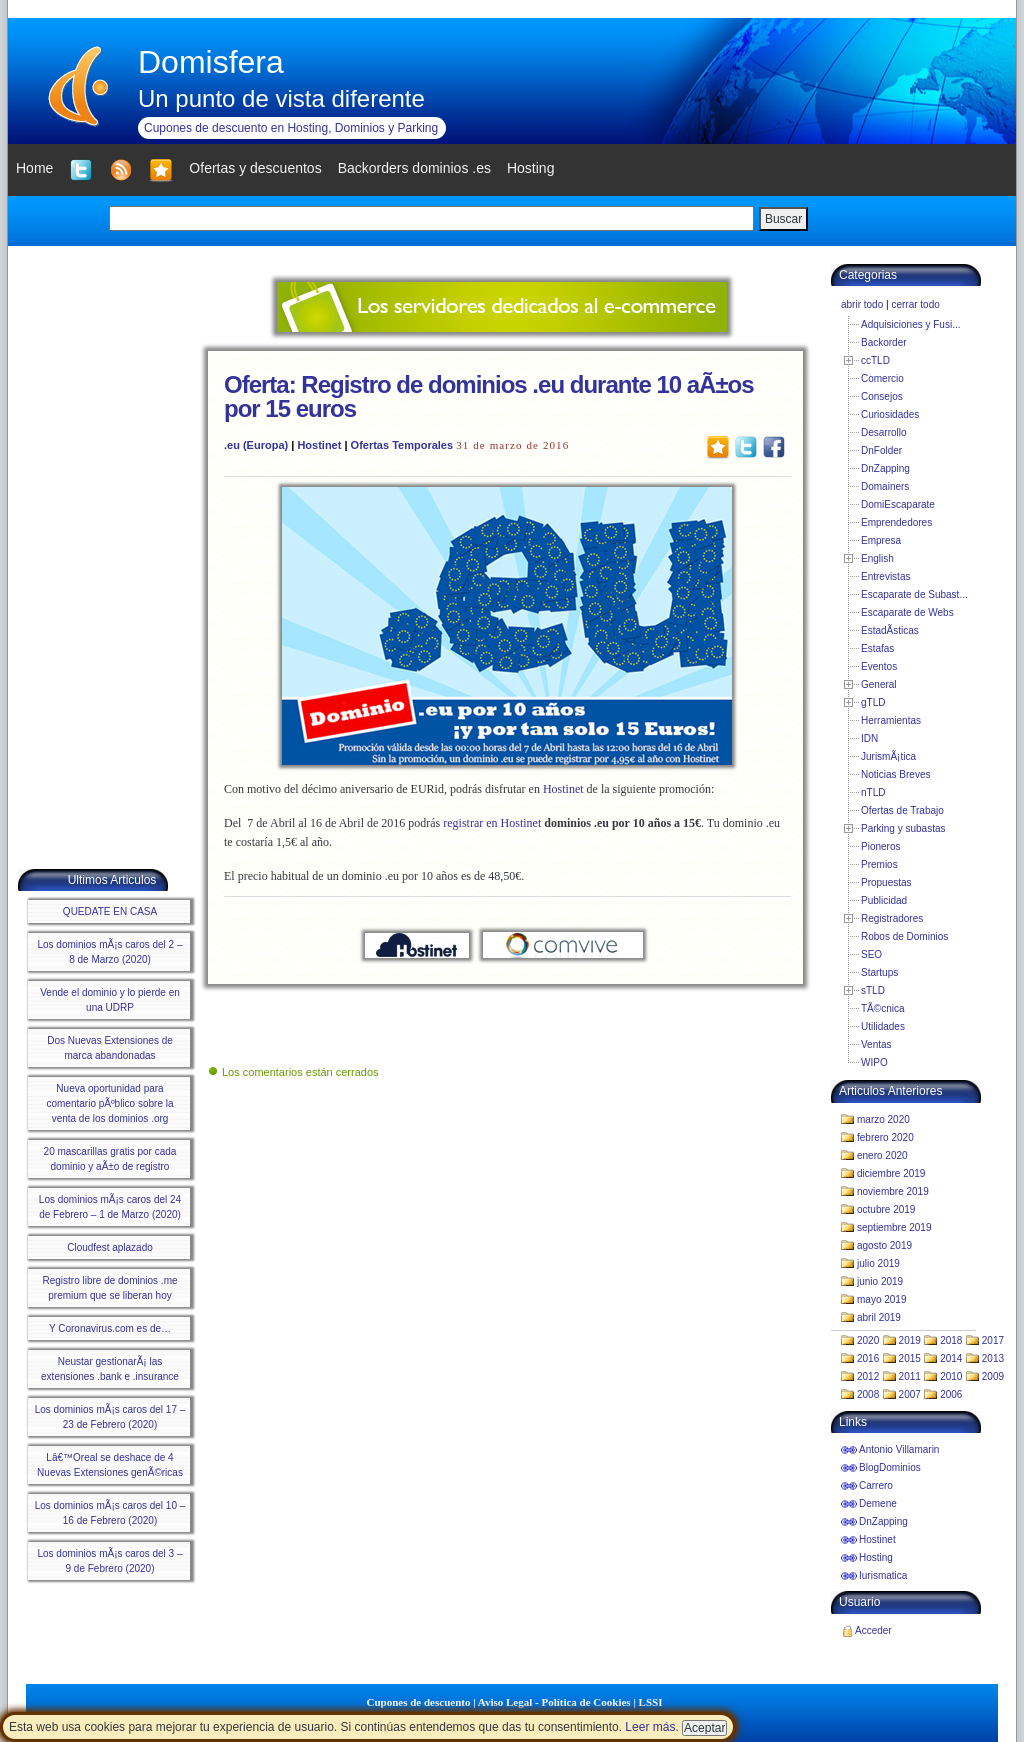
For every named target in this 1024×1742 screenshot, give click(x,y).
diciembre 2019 (891, 1173)
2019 (910, 1340)
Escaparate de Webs (907, 612)
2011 (910, 1376)
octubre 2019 (886, 1209)
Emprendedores (896, 522)
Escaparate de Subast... (914, 594)
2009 (993, 1376)
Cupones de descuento (419, 1702)
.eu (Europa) (256, 445)
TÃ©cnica (883, 1008)
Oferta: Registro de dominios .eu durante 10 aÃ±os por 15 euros (489, 396)
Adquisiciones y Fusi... (911, 324)
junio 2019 (880, 1281)
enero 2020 (882, 1155)
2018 (951, 1340)
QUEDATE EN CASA (110, 911)
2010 (951, 1376)
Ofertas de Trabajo (902, 810)
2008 (868, 1394)
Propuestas (886, 882)
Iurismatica (883, 1575)
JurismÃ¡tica (888, 756)
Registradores (892, 918)
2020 (868, 1340)
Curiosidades (890, 414)
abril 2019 (879, 1317)
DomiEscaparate (898, 504)
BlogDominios (890, 1467)
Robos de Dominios (904, 936)
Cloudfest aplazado (110, 1247)
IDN (869, 738)
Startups (879, 972)
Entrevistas (885, 576)
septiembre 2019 (894, 1227)
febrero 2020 (885, 1137)
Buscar (783, 219)
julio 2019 (878, 1263)
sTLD (873, 990)
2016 (868, 1358)
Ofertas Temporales (402, 445)
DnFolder (881, 450)
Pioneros (880, 846)
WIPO (874, 1062)
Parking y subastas (903, 828)
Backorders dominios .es (414, 168)
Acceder (873, 1630)
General (879, 684)
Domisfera (211, 62)
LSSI (651, 1702)
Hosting (876, 1557)
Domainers (885, 486)
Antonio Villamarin (899, 1449)
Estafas (877, 648)
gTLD (873, 702)
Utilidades (883, 1026)
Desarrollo (884, 432)
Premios (879, 864)
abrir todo (862, 304)
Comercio (882, 378)
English (877, 558)
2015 (910, 1358)
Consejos (882, 396)
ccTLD (875, 360)
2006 (951, 1394)
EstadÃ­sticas (890, 630)
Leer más (650, 1727)
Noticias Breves (895, 774)
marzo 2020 (883, 1119)
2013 (993, 1358)
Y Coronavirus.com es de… (110, 1328)
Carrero (876, 1485)
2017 (993, 1340)
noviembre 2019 (893, 1191)
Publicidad (884, 900)
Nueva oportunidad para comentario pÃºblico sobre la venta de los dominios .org (109, 1103)
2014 (951, 1358)
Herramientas (891, 720)
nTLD (873, 792)
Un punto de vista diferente (281, 98)
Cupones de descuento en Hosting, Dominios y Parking (291, 128)
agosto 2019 (884, 1245)
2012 (868, 1376)
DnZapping (885, 468)
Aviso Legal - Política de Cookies (554, 1702)
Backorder (884, 342)
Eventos (879, 666)
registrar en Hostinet (492, 823)
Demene (878, 1503)
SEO (871, 954)
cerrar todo (915, 304)
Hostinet (319, 445)
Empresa (881, 540)
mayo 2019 (881, 1299)
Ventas (876, 1044)
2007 (910, 1394)
